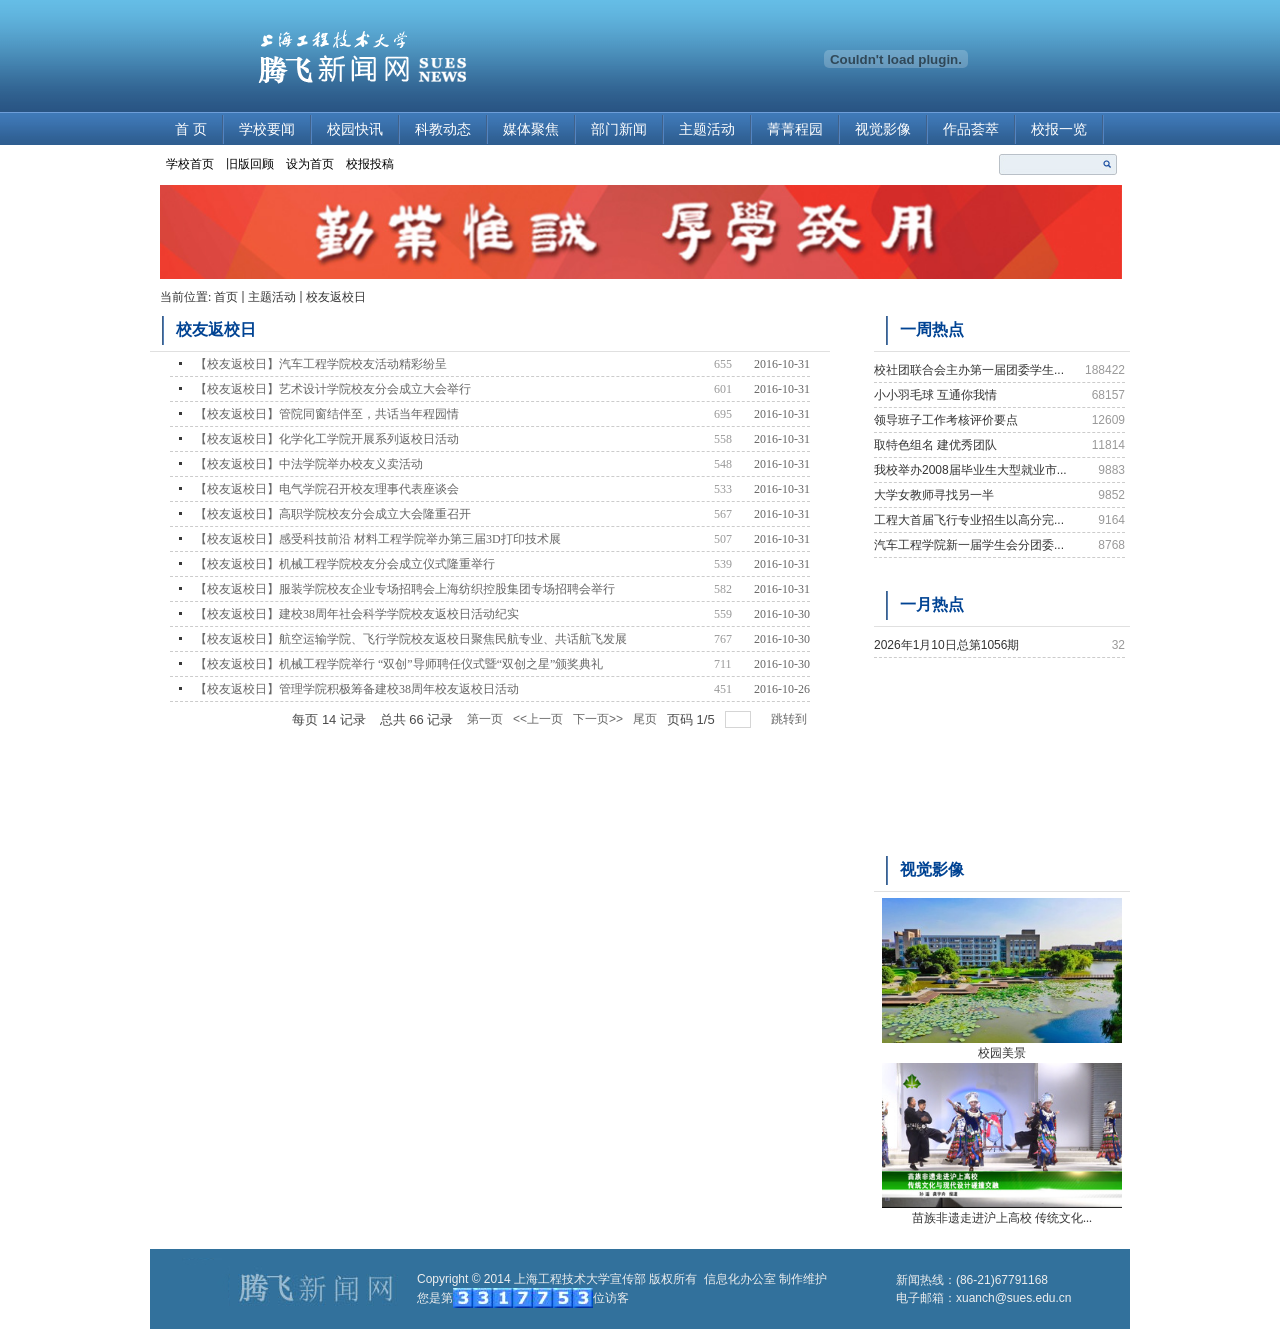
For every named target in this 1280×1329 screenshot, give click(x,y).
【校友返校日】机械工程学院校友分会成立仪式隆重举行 (345, 564)
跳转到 (790, 719)
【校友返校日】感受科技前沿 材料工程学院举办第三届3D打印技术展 (378, 539)
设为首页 (310, 164)
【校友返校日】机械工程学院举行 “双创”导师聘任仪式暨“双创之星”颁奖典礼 (399, 664)
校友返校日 (336, 297)
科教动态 (443, 129)
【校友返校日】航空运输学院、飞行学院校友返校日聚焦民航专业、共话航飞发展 (411, 639)
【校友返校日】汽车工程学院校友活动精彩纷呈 (321, 364)
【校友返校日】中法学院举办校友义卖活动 (309, 464)
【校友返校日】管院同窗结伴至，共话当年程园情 (327, 414)
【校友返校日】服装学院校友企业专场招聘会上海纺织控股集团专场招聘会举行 (405, 589)
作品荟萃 (971, 129)
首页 (226, 297)
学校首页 (190, 164)
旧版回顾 (250, 164)
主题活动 (707, 129)
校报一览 (1059, 129)
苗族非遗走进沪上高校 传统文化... (1002, 1218)
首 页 (191, 129)
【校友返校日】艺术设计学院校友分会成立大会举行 (333, 389)
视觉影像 (883, 129)
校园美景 (1002, 1053)
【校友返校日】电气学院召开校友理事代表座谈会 (327, 489)
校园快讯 (355, 129)
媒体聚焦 (531, 129)
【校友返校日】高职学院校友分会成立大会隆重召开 (333, 514)
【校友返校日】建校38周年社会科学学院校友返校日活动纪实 (357, 614)
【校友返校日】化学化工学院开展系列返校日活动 (327, 439)
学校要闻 (267, 129)
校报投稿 (370, 164)
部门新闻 (619, 129)
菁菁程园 (795, 129)
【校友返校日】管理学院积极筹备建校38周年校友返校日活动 (357, 689)
